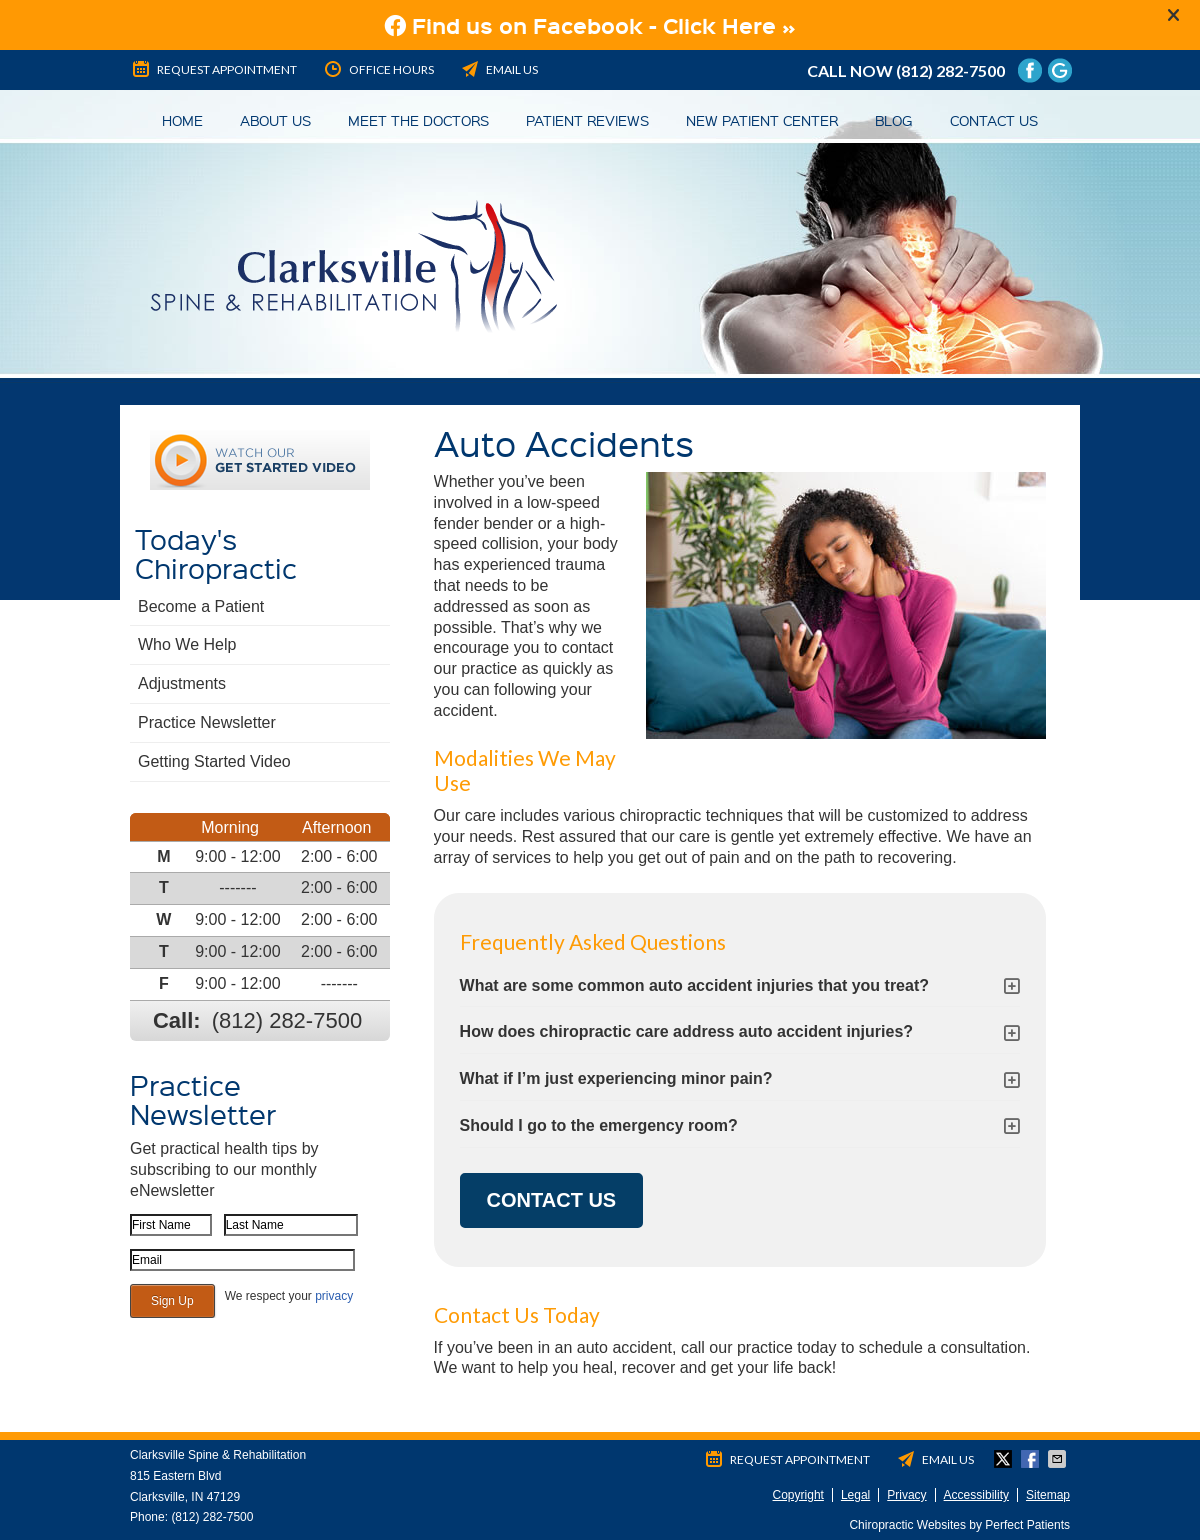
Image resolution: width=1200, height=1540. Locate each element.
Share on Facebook (1032, 1459)
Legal (855, 1495)
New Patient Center (762, 120)
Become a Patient (201, 606)
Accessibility (976, 1495)
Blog (894, 120)
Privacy (906, 1495)
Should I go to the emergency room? (599, 1125)
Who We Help (187, 644)
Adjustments (182, 683)
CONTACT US (552, 1200)
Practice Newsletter (207, 722)
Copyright (798, 1495)
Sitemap (1048, 1495)
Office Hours (378, 69)
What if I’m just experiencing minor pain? (616, 1078)
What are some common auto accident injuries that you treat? (694, 985)
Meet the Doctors (418, 120)
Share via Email (1059, 1459)
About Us (275, 120)
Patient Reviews (587, 120)
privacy (334, 1296)
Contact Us (994, 120)
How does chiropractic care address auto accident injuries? (686, 1031)
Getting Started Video (214, 761)
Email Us (498, 69)
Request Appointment (213, 69)
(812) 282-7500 (950, 70)
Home (182, 120)
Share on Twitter (1005, 1459)
